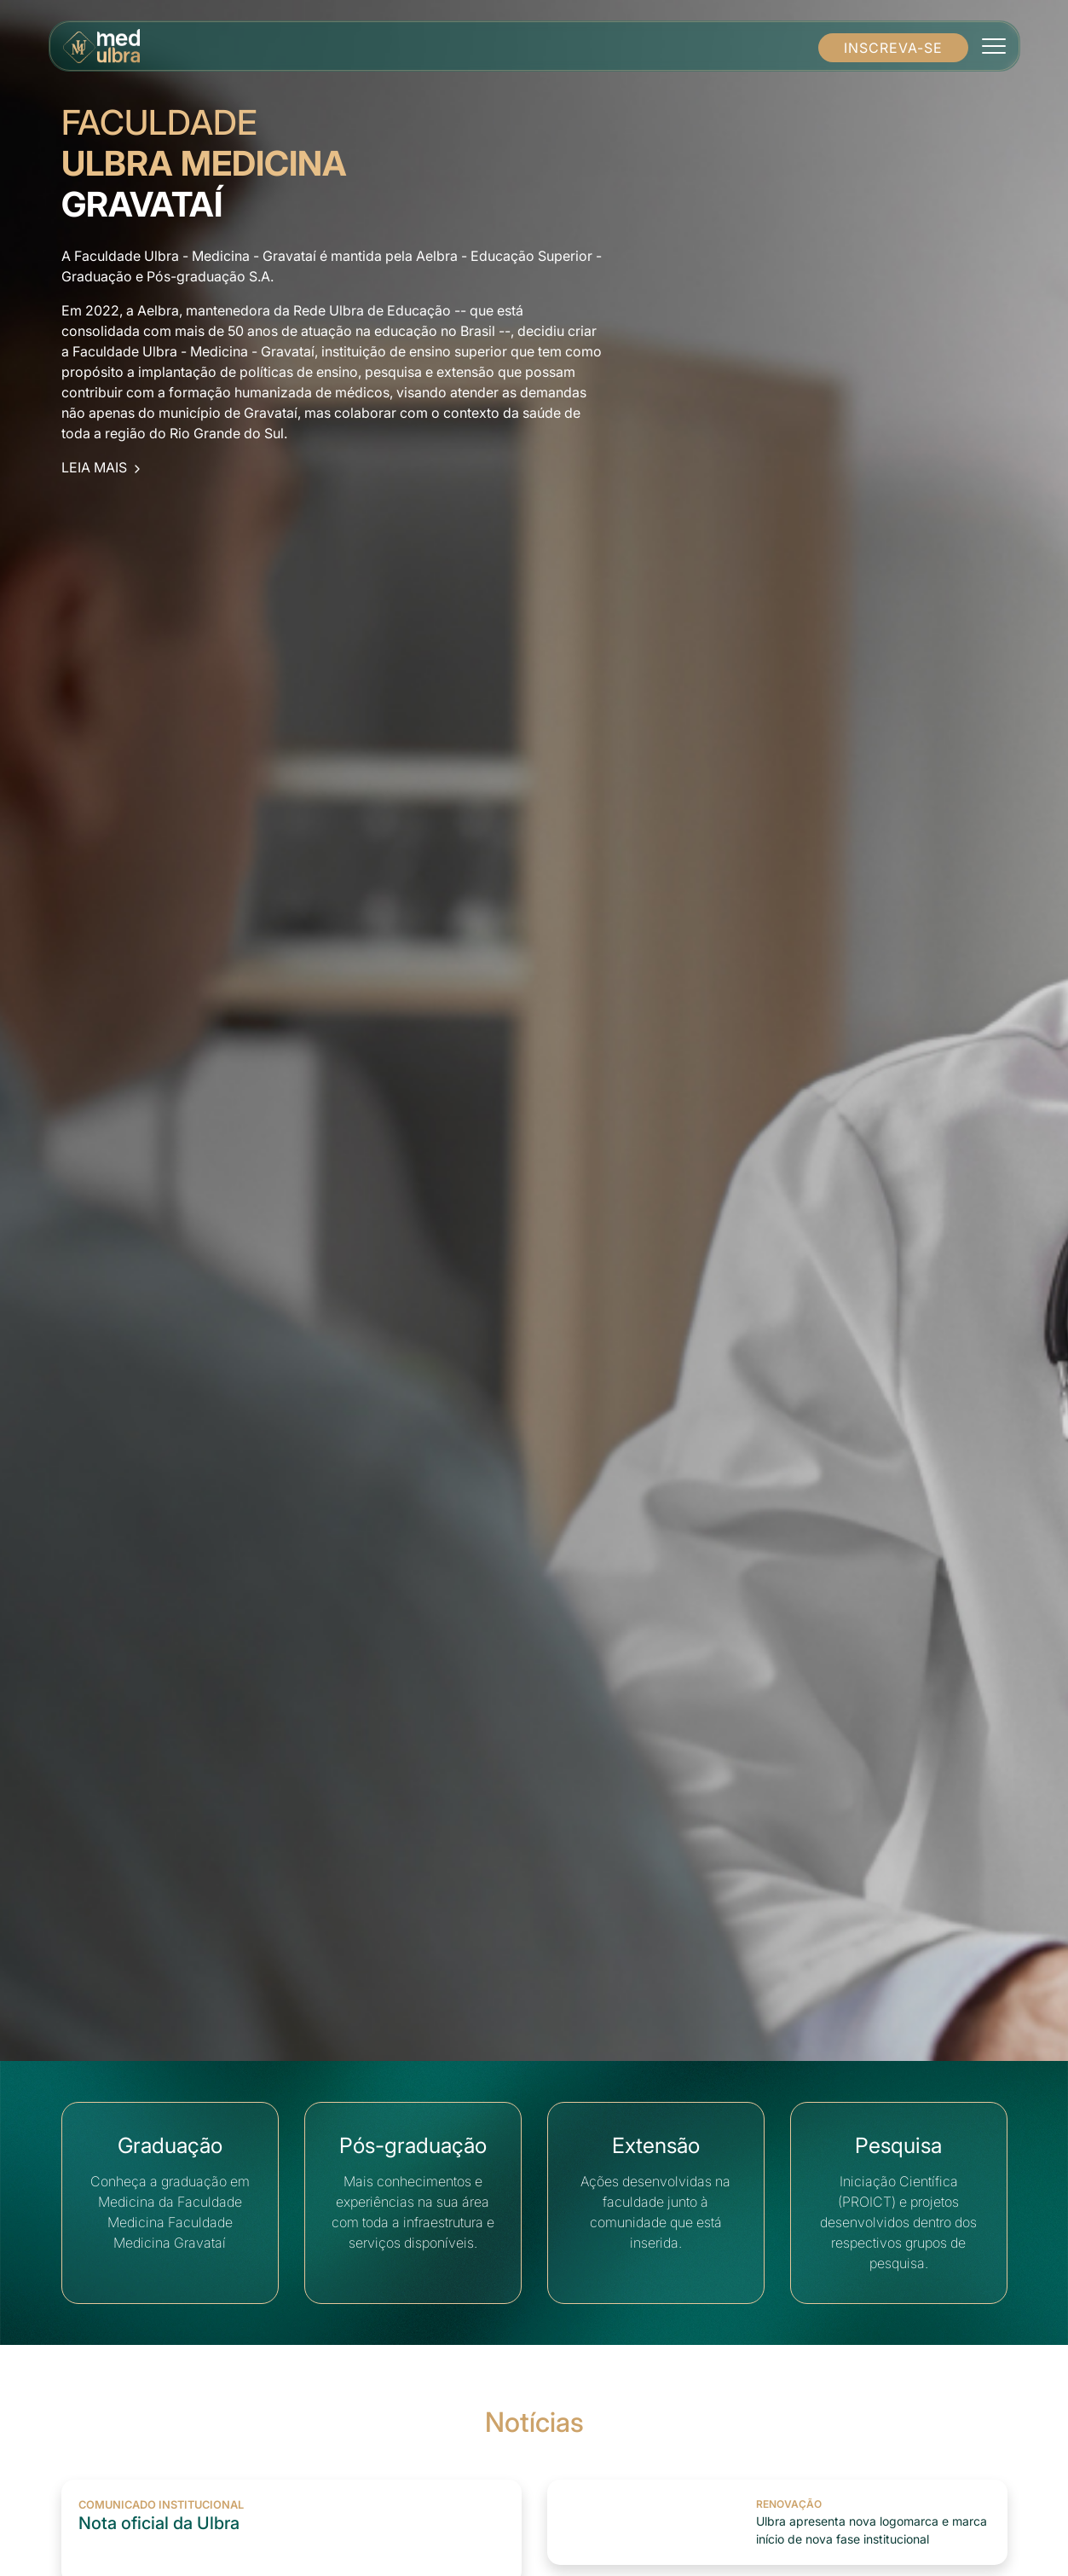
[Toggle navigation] (993, 46)
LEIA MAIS (102, 467)
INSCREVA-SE (893, 47)
